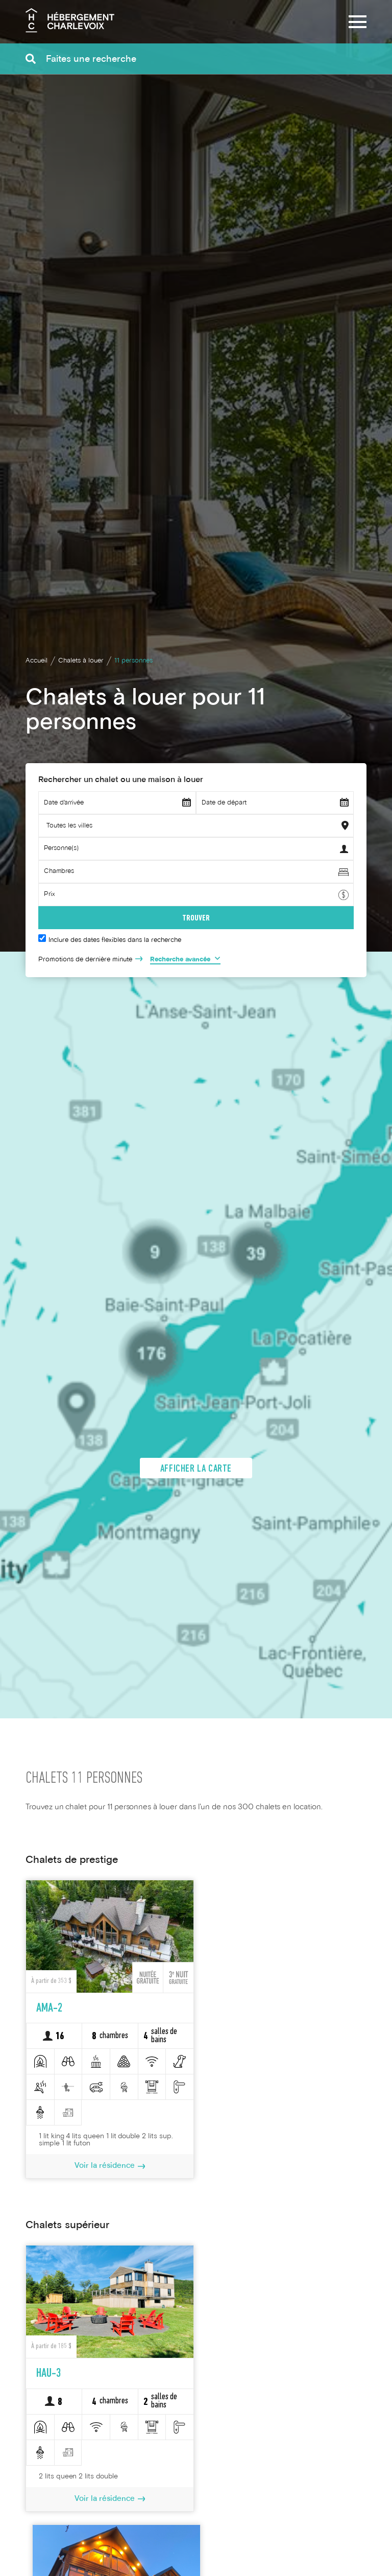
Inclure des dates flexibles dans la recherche (114, 940)
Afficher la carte (196, 1473)
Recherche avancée (180, 960)
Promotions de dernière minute (85, 960)
